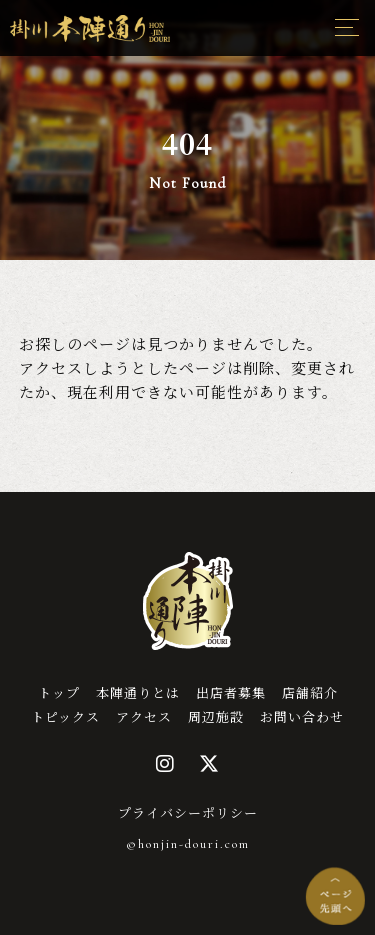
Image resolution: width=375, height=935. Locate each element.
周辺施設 (216, 716)
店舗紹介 (310, 692)
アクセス (144, 716)
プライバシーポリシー (188, 812)
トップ (59, 692)
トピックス (65, 716)
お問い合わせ (302, 716)
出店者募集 (231, 692)
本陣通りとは (138, 692)
